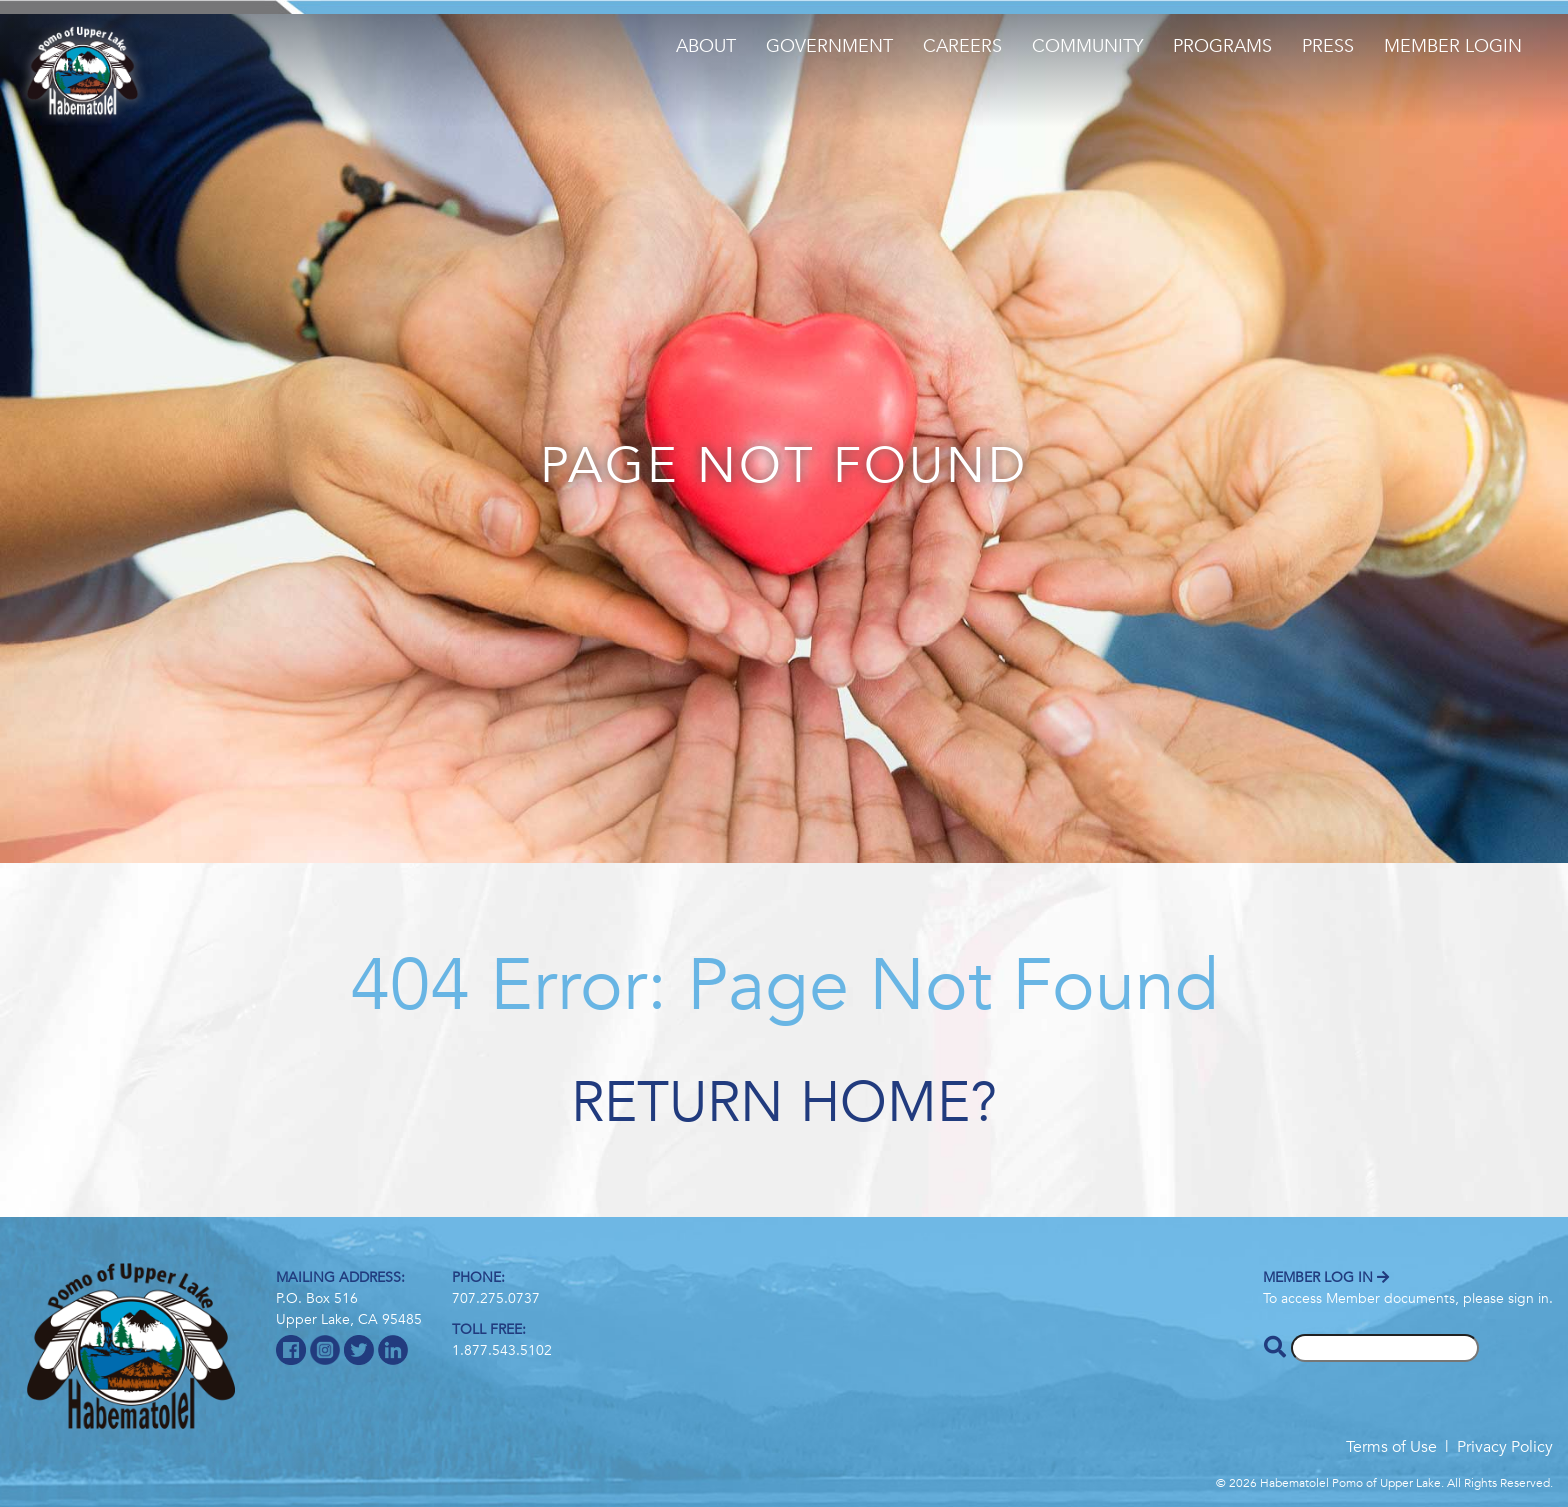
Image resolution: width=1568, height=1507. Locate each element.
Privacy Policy (1505, 1447)
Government (829, 46)
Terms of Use (1391, 1447)
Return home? (784, 1103)
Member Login (1453, 46)
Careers (962, 46)
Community (1087, 46)
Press (1328, 46)
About (706, 46)
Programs (1222, 46)
